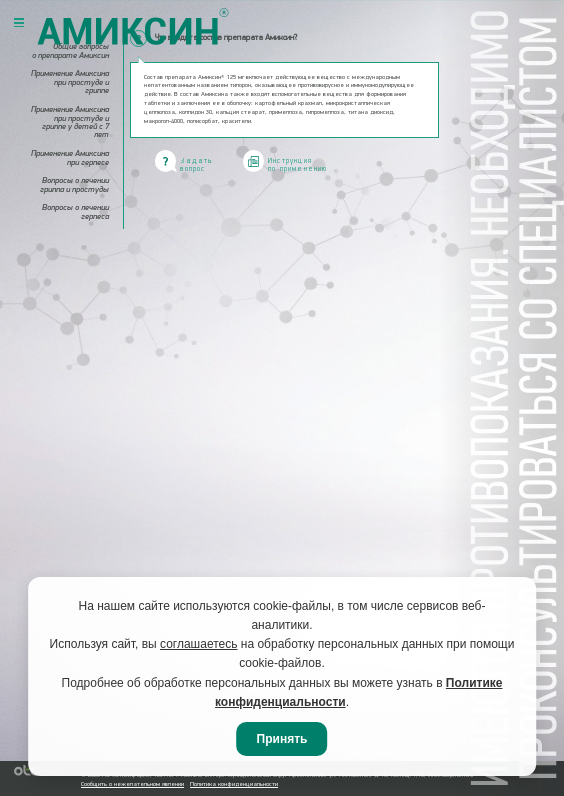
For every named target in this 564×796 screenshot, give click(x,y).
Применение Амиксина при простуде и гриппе (70, 82)
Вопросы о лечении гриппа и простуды (74, 185)
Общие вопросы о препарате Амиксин (70, 51)
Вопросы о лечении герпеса (75, 212)
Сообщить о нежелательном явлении (132, 784)
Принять (282, 739)
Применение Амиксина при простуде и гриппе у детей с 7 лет (70, 122)
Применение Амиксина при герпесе (70, 158)
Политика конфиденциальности (234, 784)
